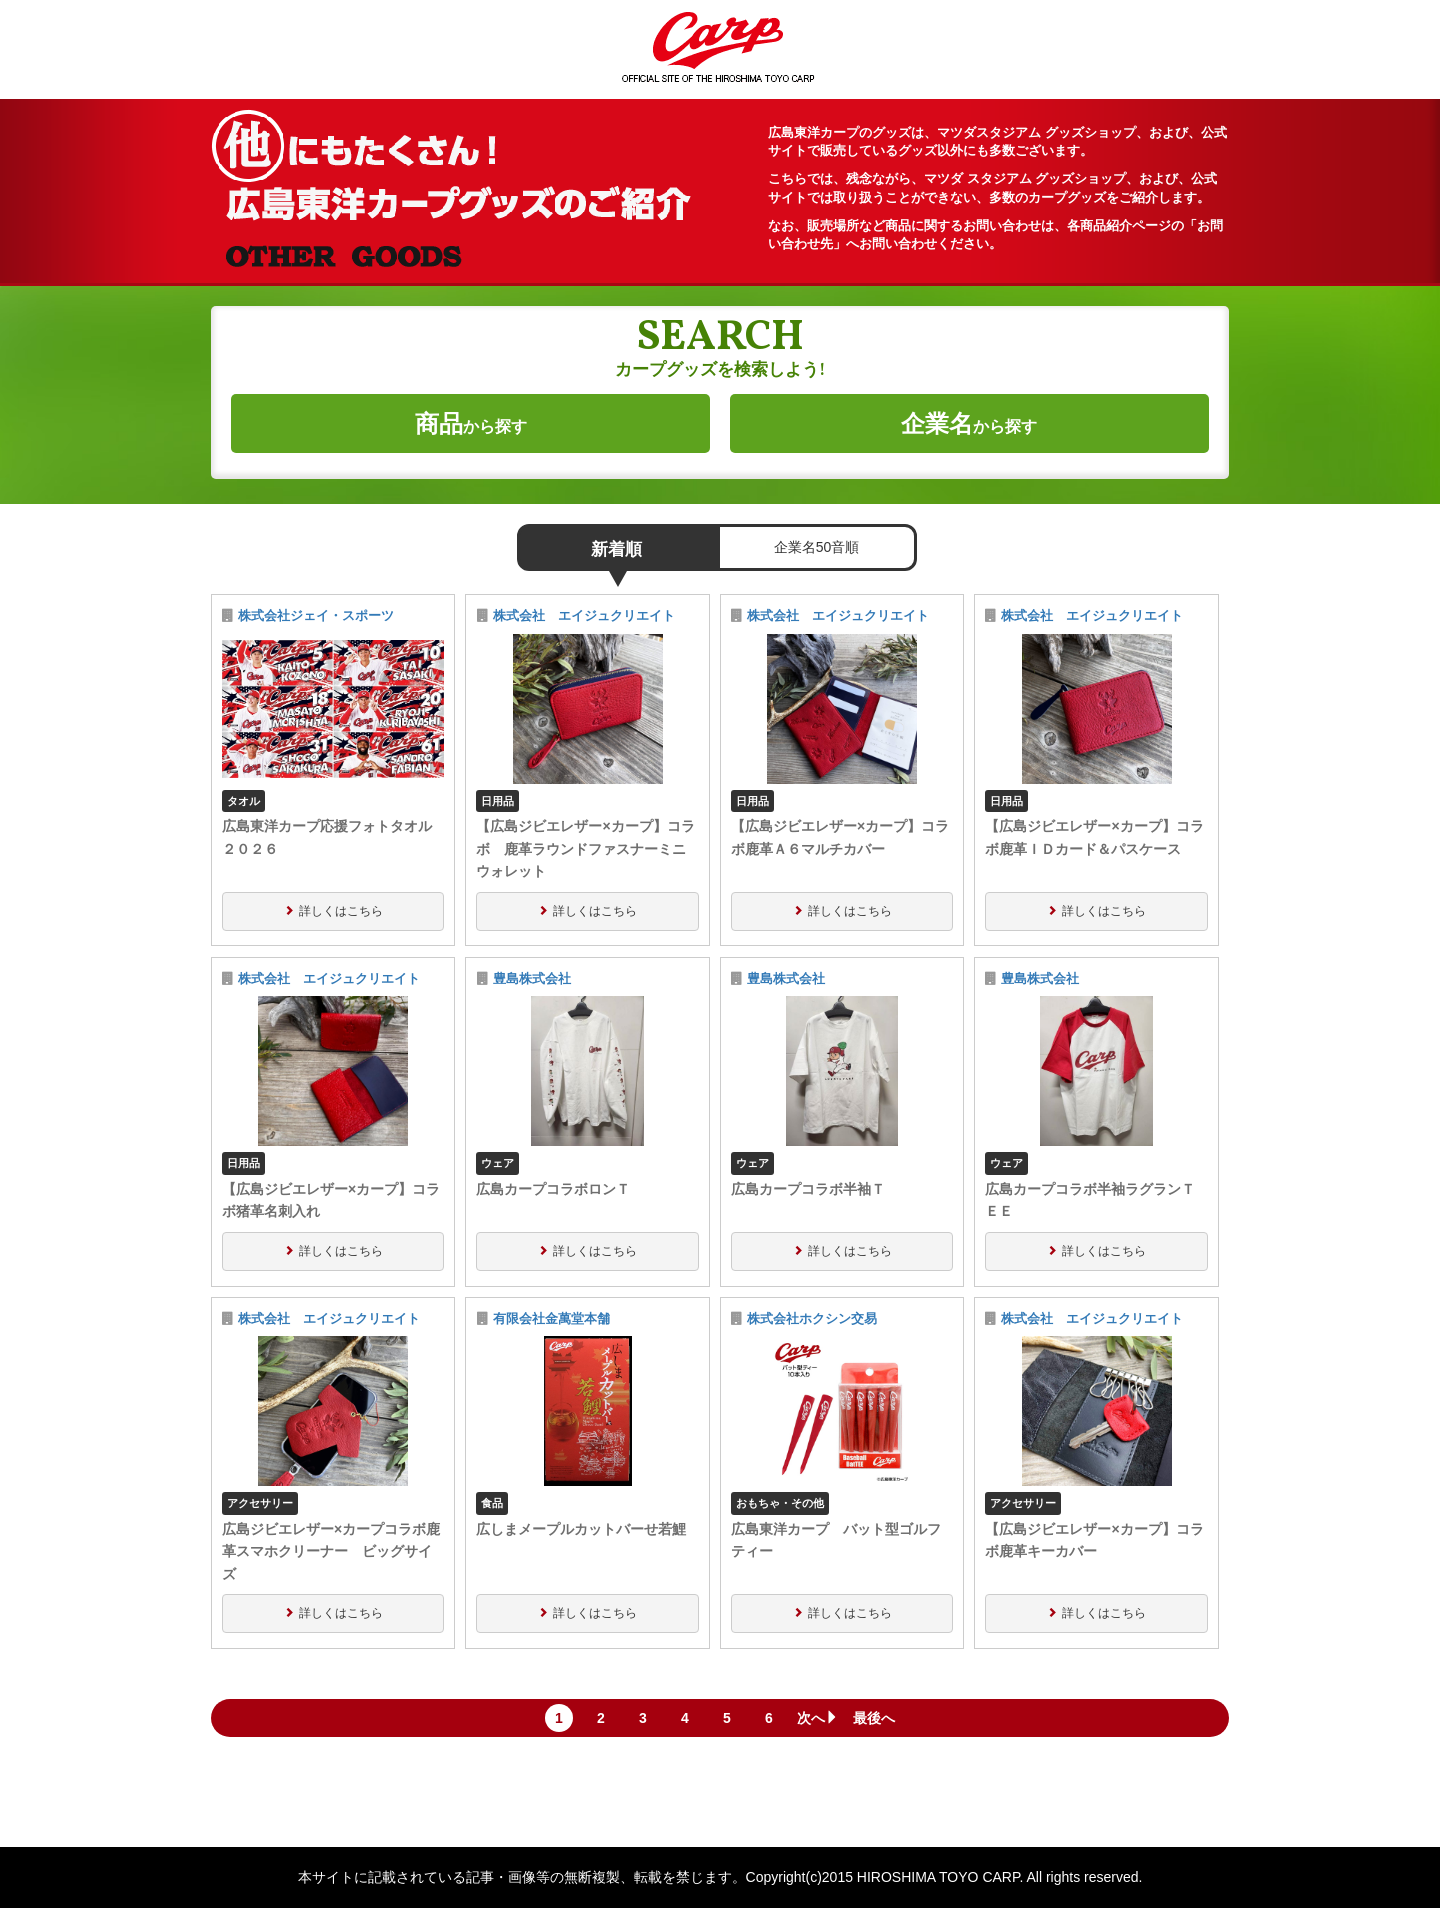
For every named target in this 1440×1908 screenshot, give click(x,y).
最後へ (874, 1718)
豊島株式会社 (532, 979)
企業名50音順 (817, 547)
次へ (818, 1718)
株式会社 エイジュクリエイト (584, 616)
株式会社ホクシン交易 (812, 1319)
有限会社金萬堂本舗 (551, 1319)
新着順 (616, 549)
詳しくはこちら (341, 911)
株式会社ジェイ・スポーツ (316, 616)
